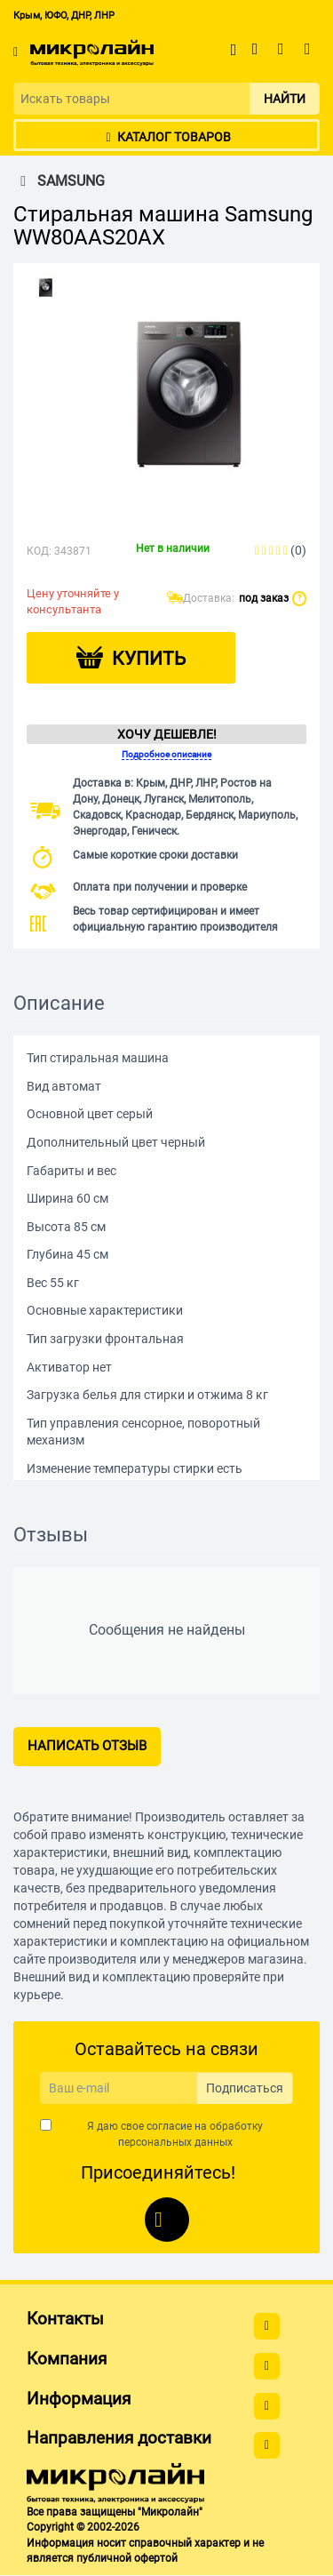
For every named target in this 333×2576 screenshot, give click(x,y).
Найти (284, 99)
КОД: (39, 551)
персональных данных (175, 2142)
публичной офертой (127, 2558)
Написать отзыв (87, 1746)
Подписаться (244, 2088)
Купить (149, 658)
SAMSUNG (59, 181)
